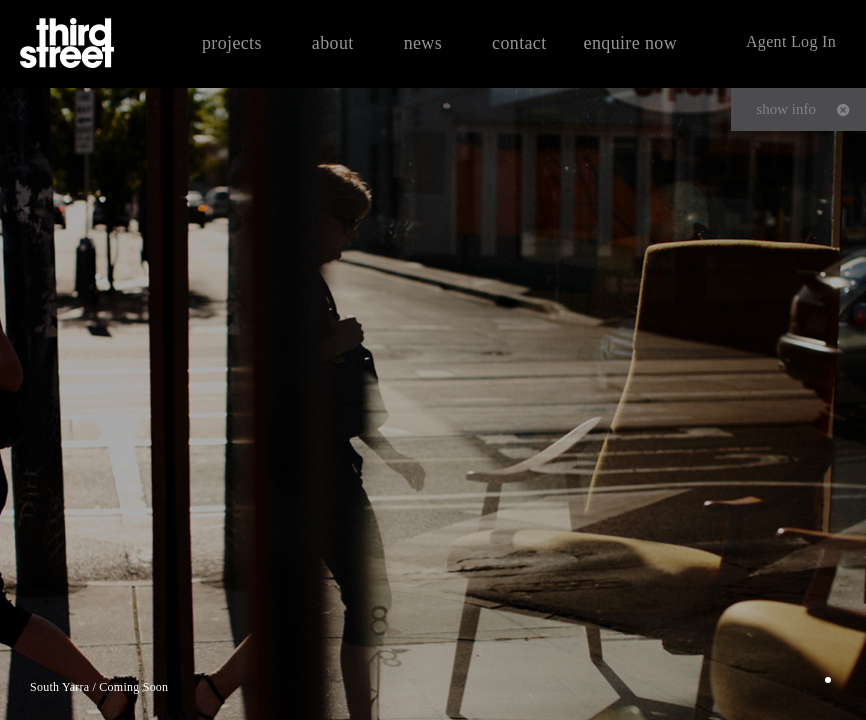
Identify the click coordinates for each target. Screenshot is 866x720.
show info (786, 109)
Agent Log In (791, 41)
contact (519, 43)
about (333, 43)
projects (232, 43)
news (423, 43)
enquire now (630, 43)
